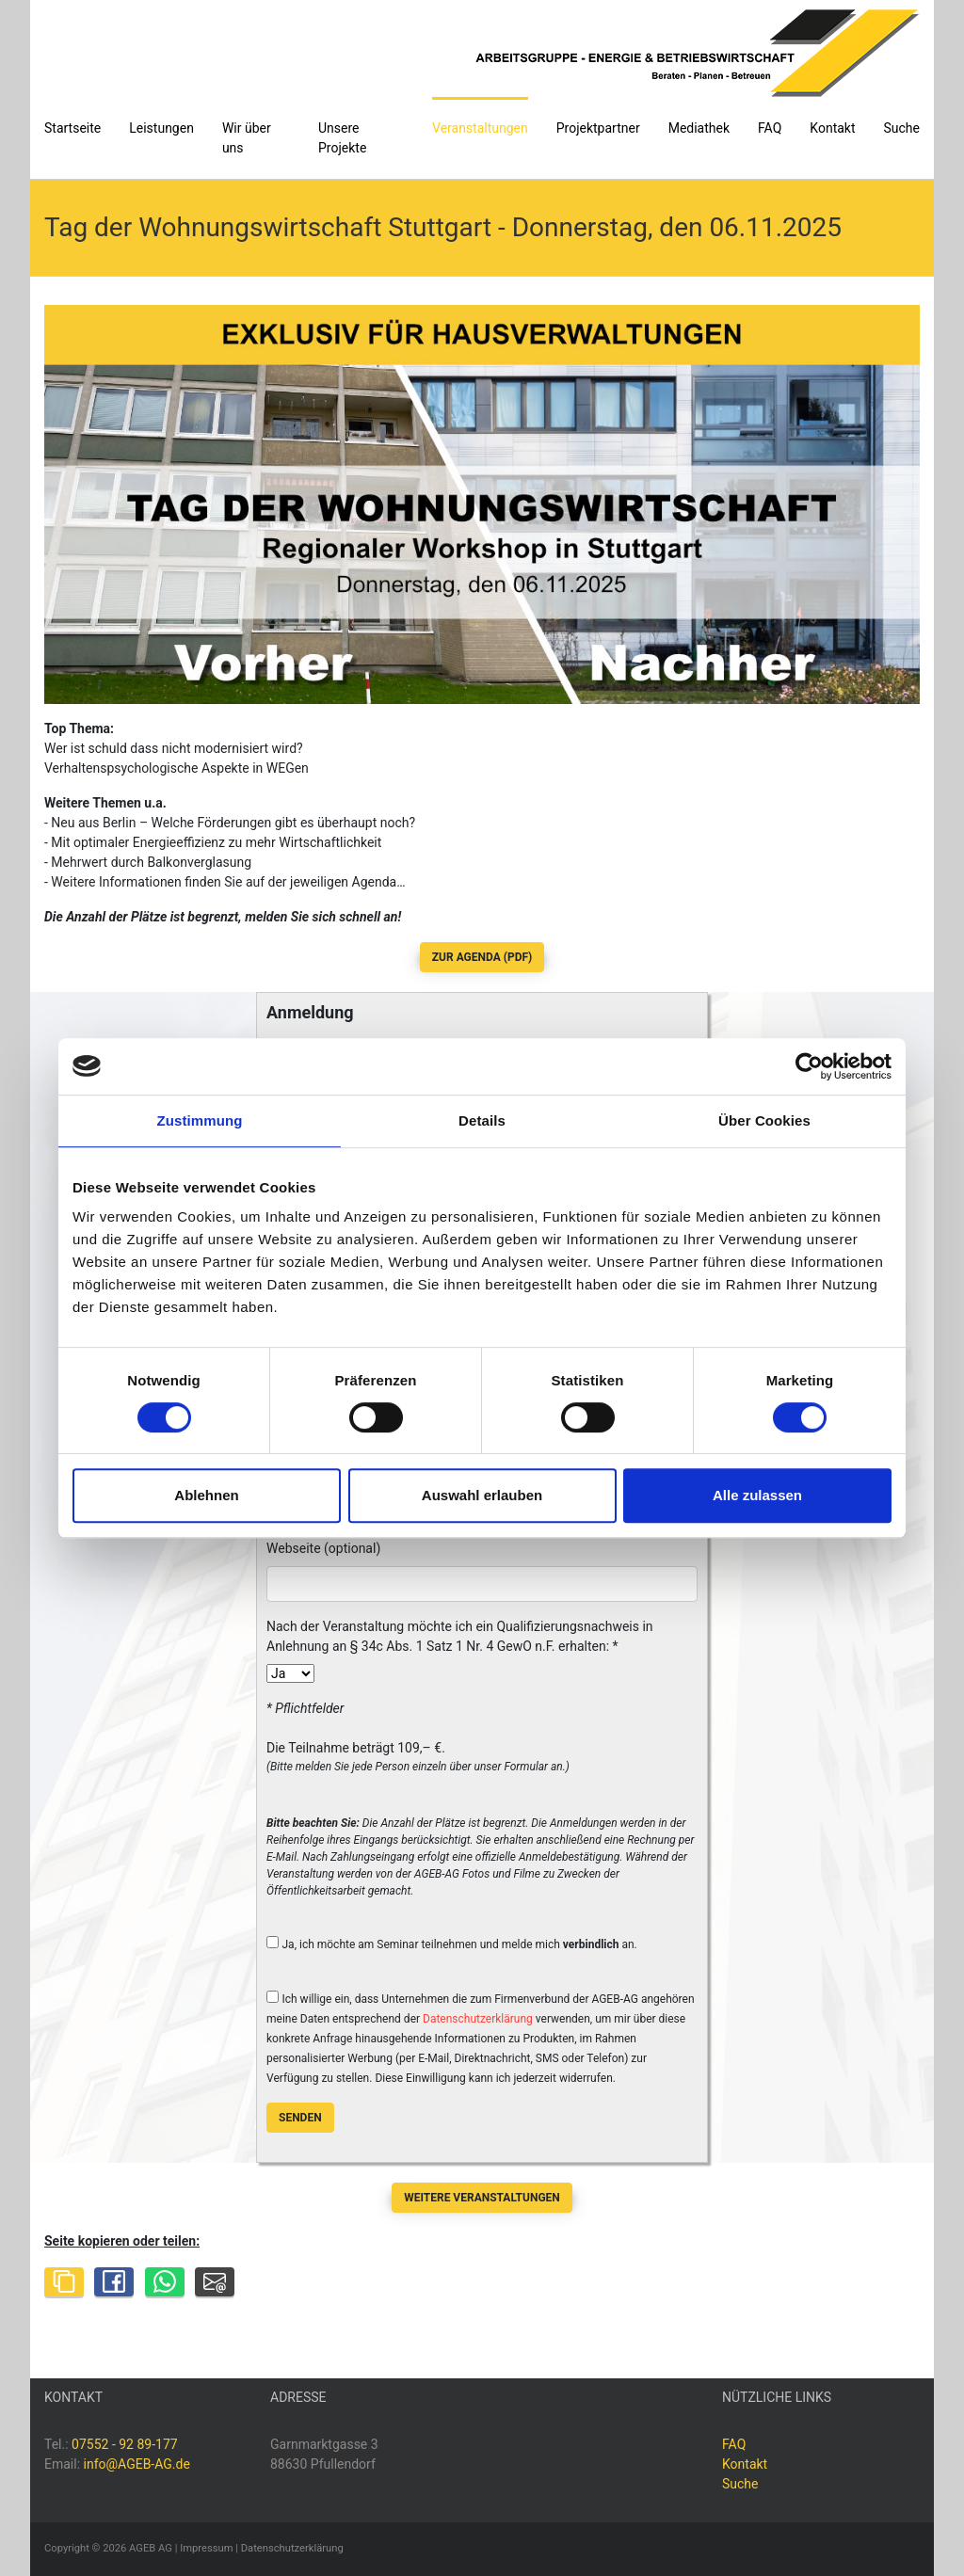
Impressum (206, 2548)
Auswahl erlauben (482, 1495)
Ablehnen (206, 1495)
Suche (902, 128)
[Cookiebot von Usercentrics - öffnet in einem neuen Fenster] (809, 1066)
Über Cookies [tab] (764, 1120)
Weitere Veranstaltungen (482, 2197)
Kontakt (832, 128)
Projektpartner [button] (598, 128)
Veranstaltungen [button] (480, 128)
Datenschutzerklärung (478, 2018)
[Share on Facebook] (114, 2281)
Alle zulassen (757, 1495)
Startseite (72, 128)
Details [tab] (482, 1120)
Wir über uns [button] (246, 137)
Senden (300, 2117)
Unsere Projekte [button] (342, 137)
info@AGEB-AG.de (137, 2464)
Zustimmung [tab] (200, 1120)
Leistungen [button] (161, 128)
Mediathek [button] (699, 128)
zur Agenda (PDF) (482, 957)
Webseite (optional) (323, 1548)
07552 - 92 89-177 (125, 2444)
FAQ (769, 128)
